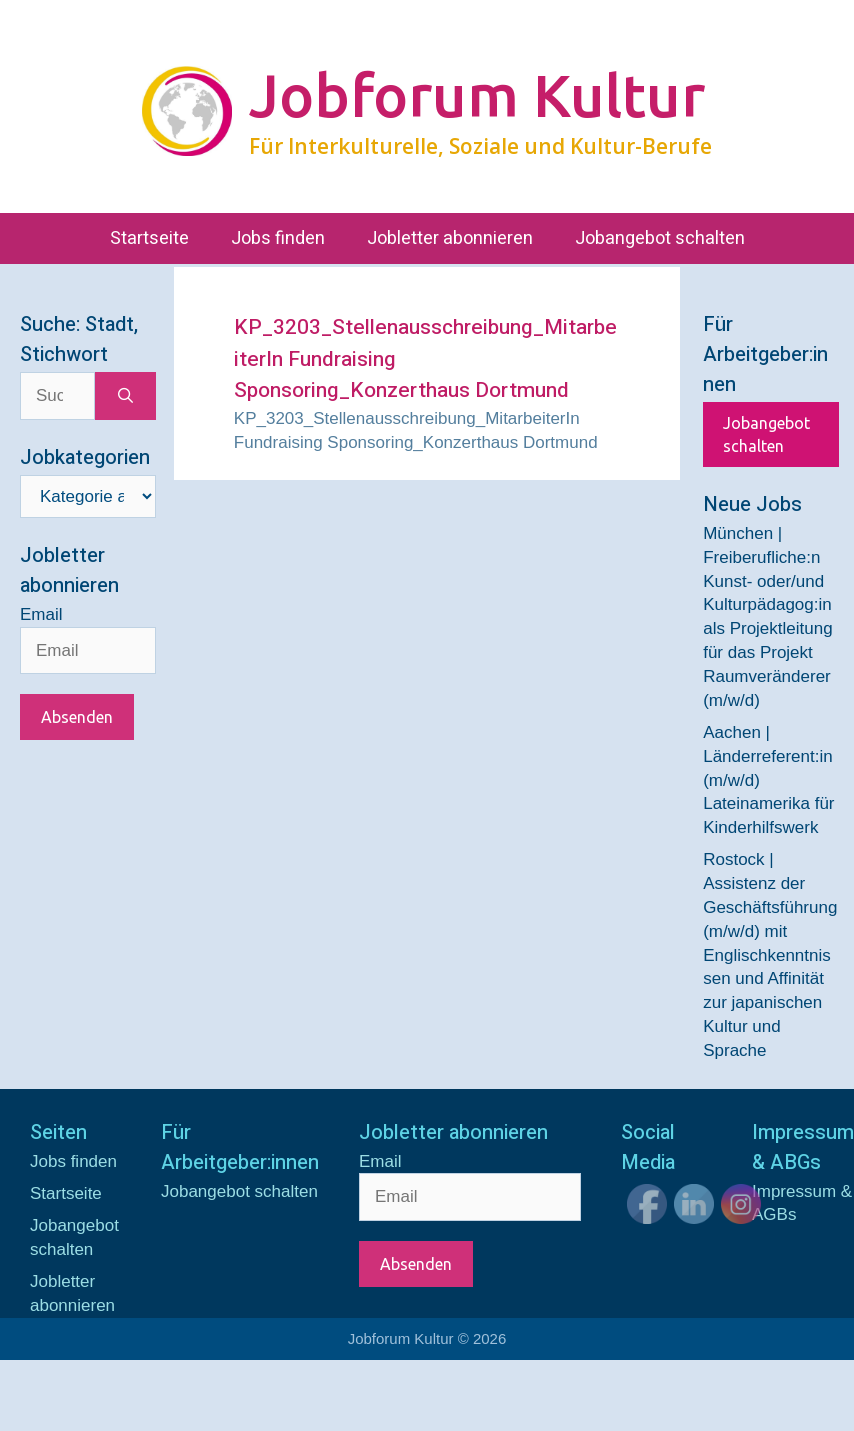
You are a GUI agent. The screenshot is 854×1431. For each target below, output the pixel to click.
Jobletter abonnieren (450, 238)
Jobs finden (278, 238)
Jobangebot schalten (660, 238)
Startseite (149, 238)
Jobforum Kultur (477, 95)
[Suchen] (125, 396)
